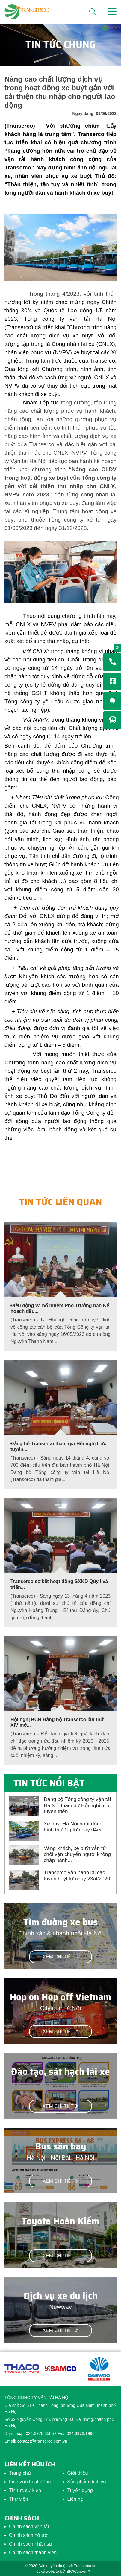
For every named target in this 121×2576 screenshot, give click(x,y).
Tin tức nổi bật (49, 1783)
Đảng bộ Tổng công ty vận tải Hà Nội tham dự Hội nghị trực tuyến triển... (77, 1805)
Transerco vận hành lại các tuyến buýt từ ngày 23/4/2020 (77, 1875)
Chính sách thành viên (33, 2552)
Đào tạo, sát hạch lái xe (60, 2072)
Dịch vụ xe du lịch (61, 2296)
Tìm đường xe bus (60, 1922)
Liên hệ (75, 2499)
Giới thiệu (77, 2473)
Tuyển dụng (80, 2490)
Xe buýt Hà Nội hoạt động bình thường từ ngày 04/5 (73, 1827)
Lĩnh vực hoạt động (30, 2481)
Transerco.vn (85, 2565)
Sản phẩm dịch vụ (86, 2481)
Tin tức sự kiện (25, 2490)
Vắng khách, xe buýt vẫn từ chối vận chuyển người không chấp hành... (77, 1854)
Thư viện (18, 2499)
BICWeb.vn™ (78, 2571)
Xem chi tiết (60, 1956)
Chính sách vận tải (29, 2526)
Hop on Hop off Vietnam (60, 1997)
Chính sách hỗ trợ (28, 2535)
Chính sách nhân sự (30, 2543)
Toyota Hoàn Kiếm (60, 2221)
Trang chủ (20, 2473)
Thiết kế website (45, 2571)
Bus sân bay (60, 2146)
